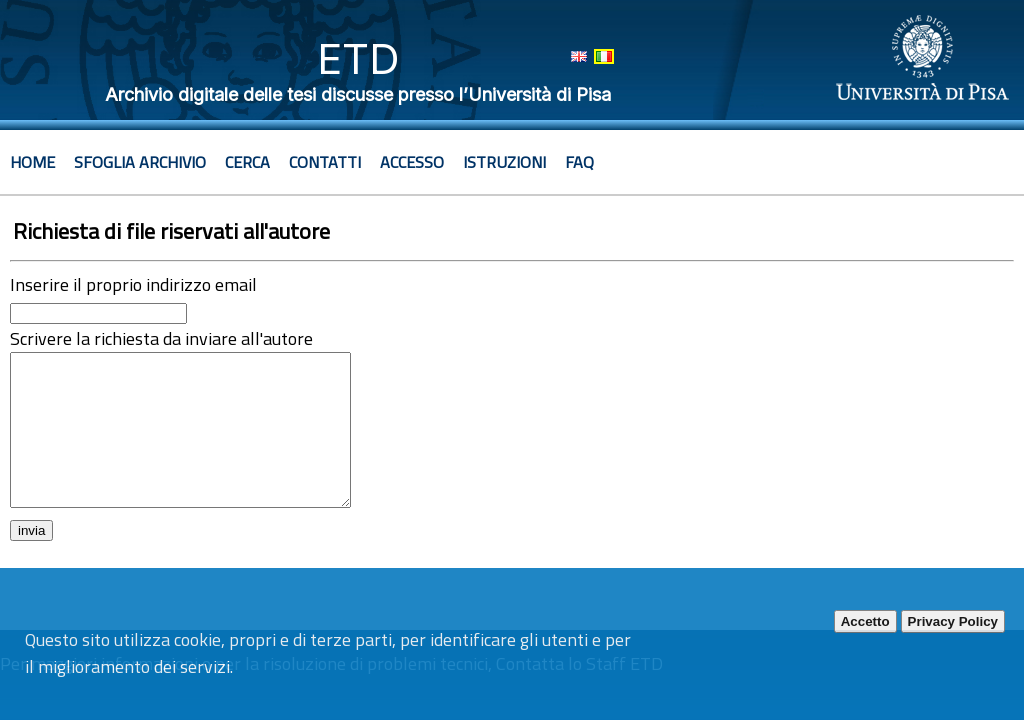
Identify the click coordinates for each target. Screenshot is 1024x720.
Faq (579, 162)
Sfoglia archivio (140, 162)
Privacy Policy (953, 621)
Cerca (247, 162)
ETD (358, 58)
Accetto (865, 621)
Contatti (325, 162)
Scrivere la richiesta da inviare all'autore (161, 338)
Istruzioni (504, 162)
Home (32, 162)
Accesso (412, 162)
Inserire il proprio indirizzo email (133, 284)
